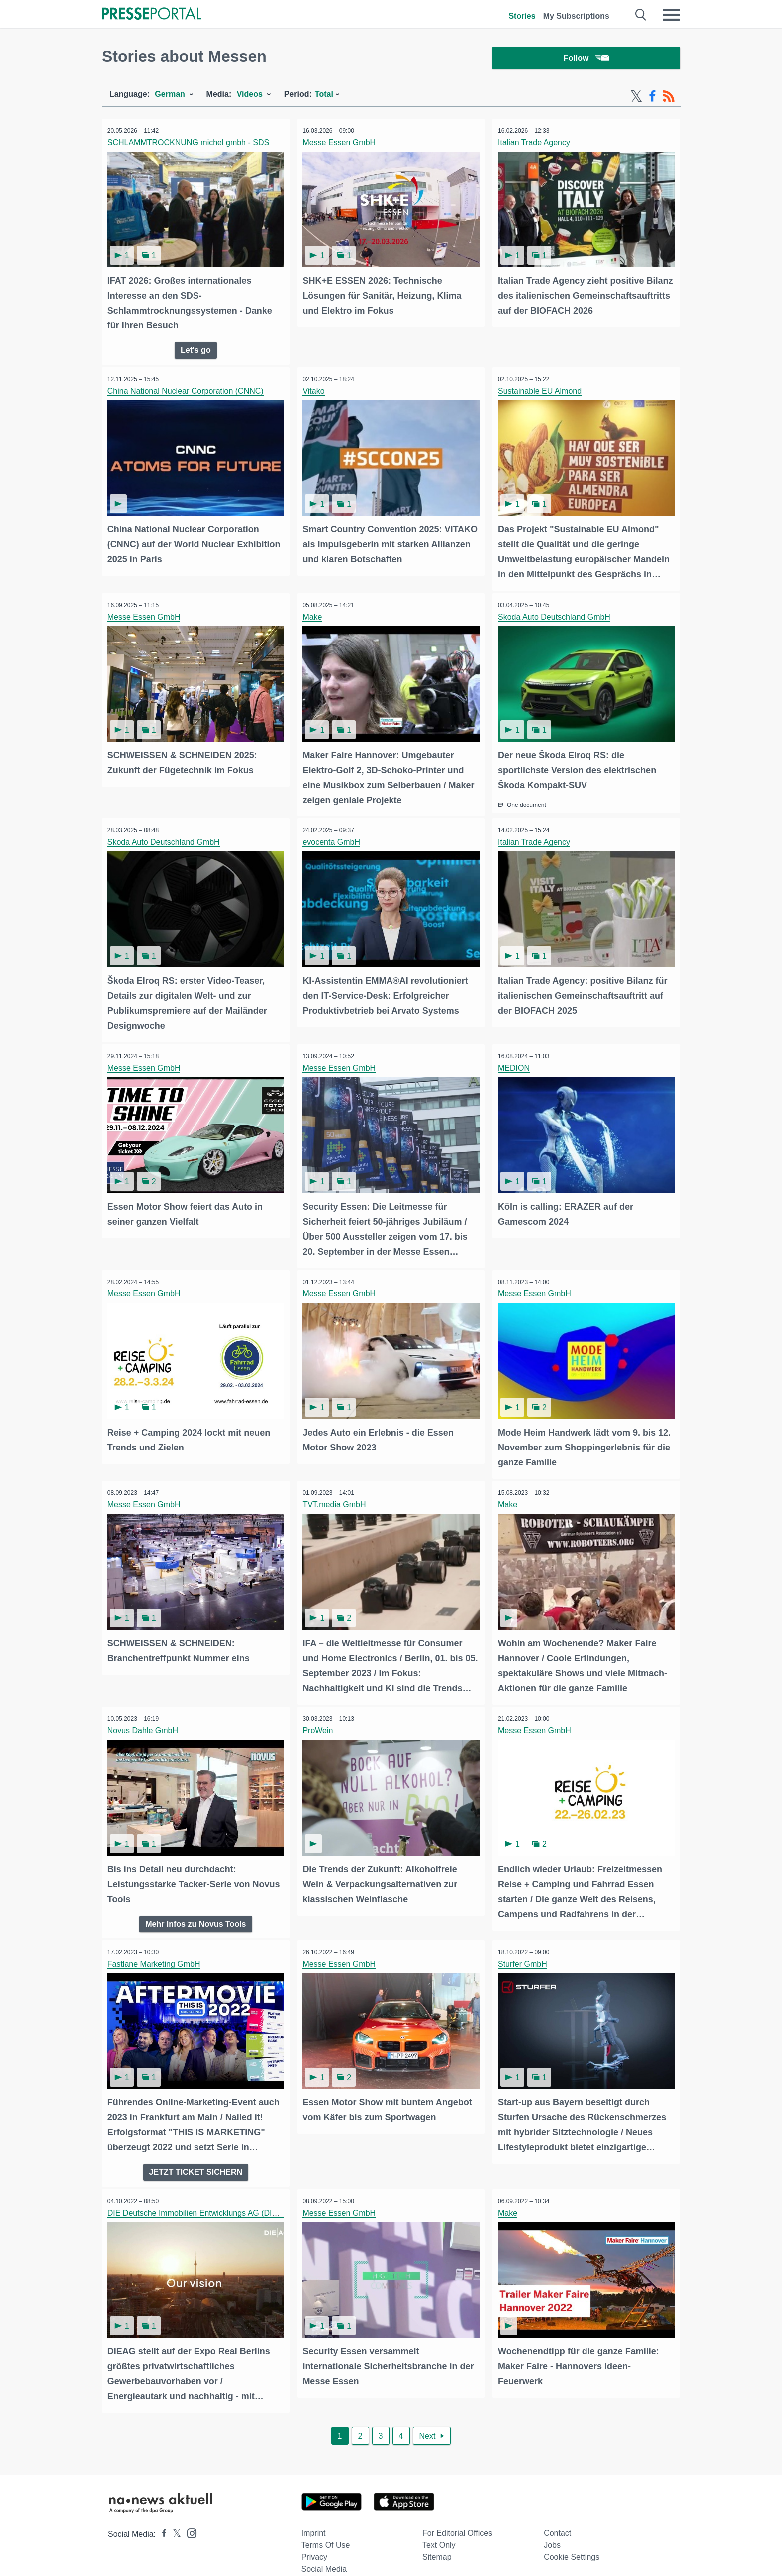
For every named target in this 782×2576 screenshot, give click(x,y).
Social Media (324, 2552)
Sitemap (437, 2540)
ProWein (320, 1719)
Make (314, 615)
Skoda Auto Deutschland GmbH (556, 615)
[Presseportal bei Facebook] (161, 2517)
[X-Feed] (636, 99)
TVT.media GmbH (336, 1495)
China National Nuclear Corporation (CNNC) (187, 391)
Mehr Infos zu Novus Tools (195, 1910)
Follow (586, 59)
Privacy (314, 2540)
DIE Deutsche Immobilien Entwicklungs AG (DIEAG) (201, 2198)
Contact (557, 2516)
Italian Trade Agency (536, 145)
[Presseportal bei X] (174, 2517)
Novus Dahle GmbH (144, 1719)
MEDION (516, 1063)
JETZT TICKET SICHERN (196, 2156)
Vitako (316, 391)
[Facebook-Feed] (652, 99)
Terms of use (325, 2528)
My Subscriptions (576, 16)
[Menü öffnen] (671, 15)
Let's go (196, 350)
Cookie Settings (571, 2540)
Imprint (313, 2516)
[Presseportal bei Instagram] (188, 2515)
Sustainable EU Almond (542, 391)
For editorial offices (457, 2516)
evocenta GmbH (334, 839)
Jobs (552, 2528)
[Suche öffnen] (641, 15)
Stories (521, 16)
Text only (439, 2528)
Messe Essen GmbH (341, 145)
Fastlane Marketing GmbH (155, 1951)
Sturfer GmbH (524, 1951)
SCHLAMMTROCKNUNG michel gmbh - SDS (190, 145)
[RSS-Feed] (668, 99)
